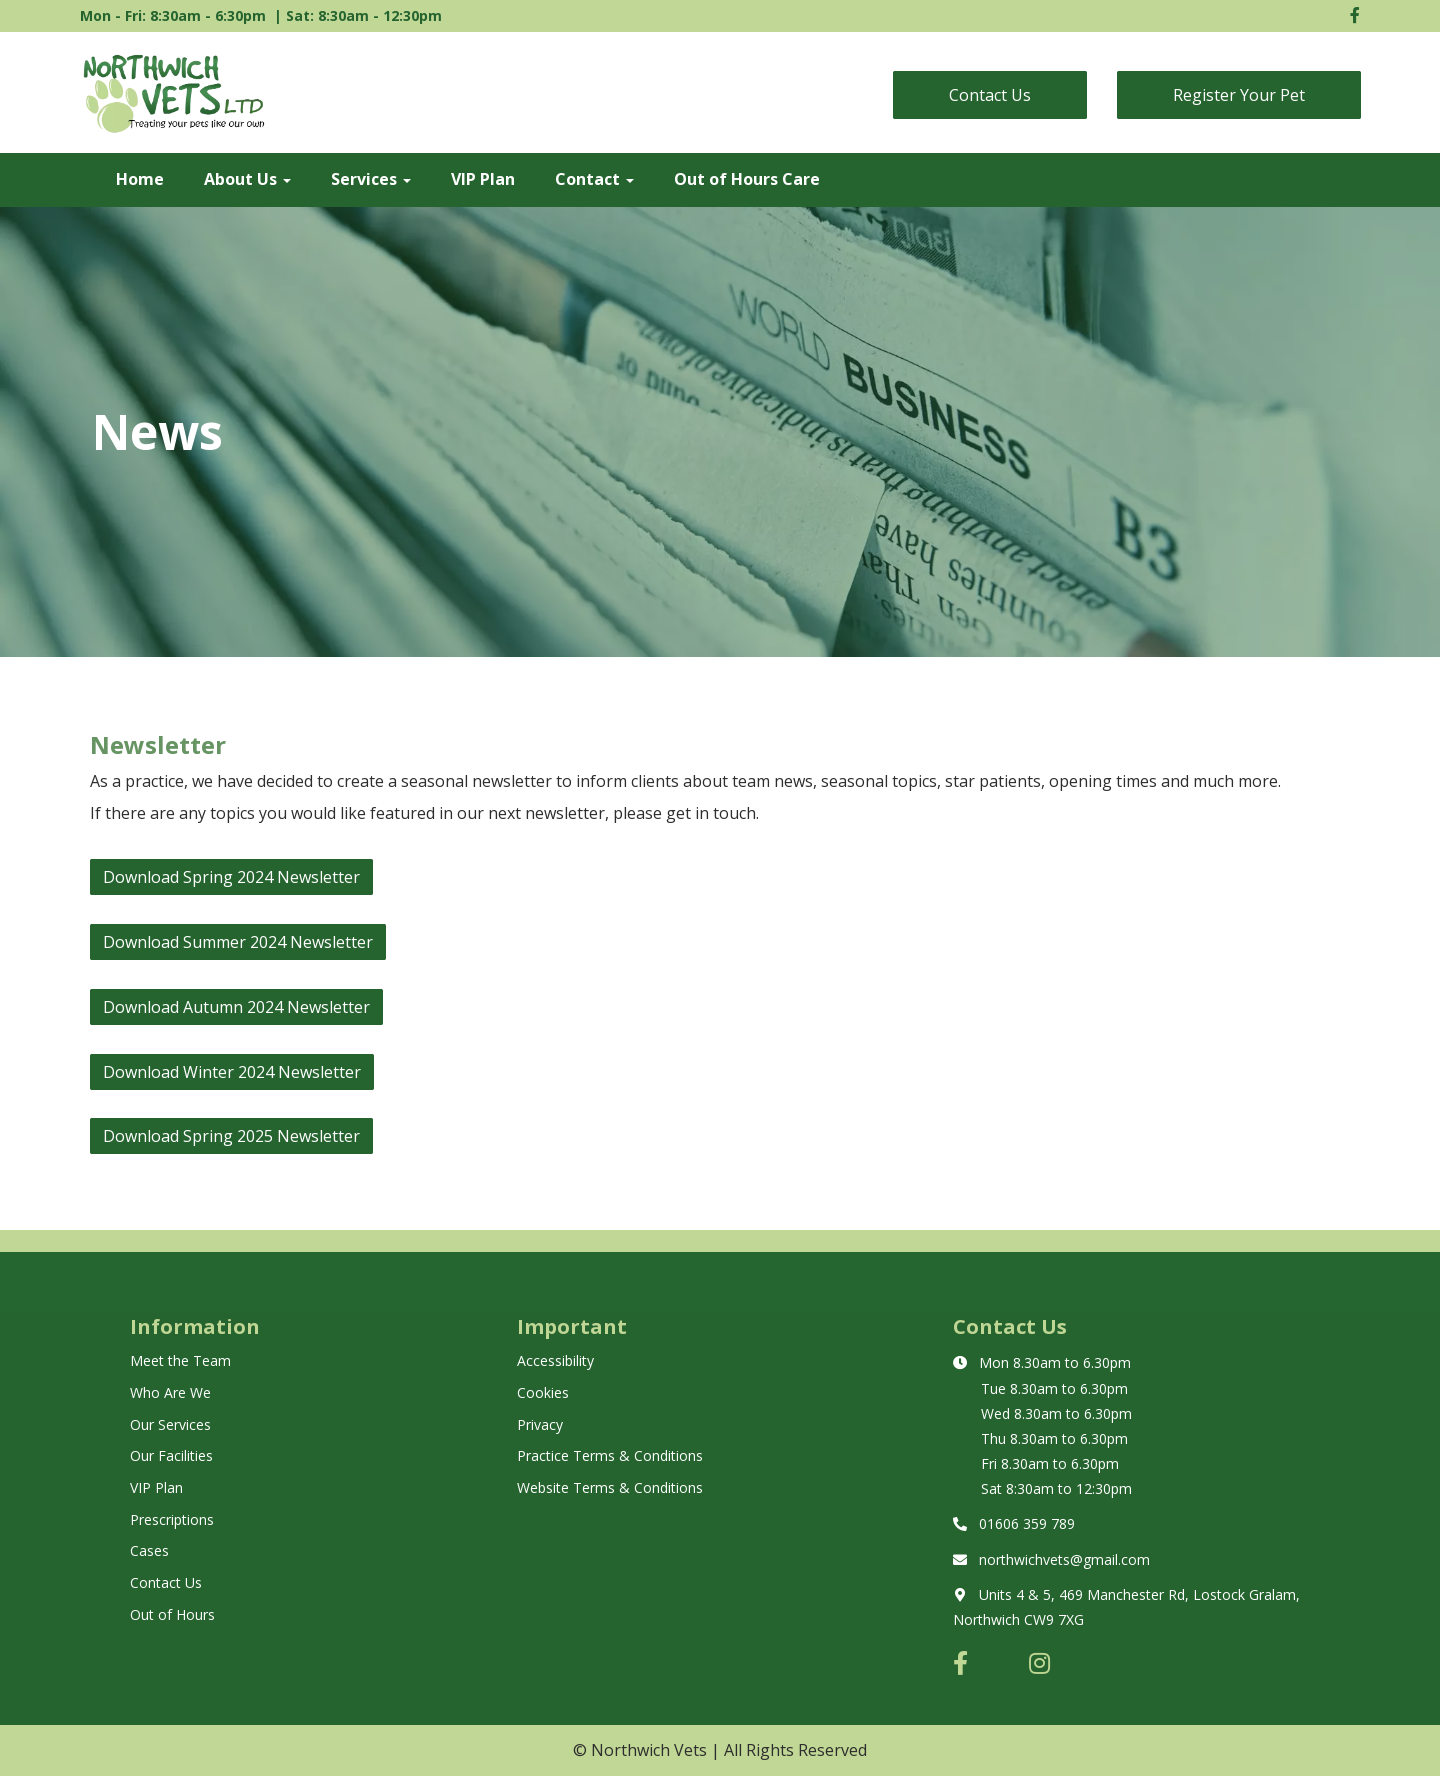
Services (371, 179)
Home (140, 179)
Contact (594, 179)
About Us (247, 179)
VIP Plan (483, 179)
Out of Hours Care (747, 179)
